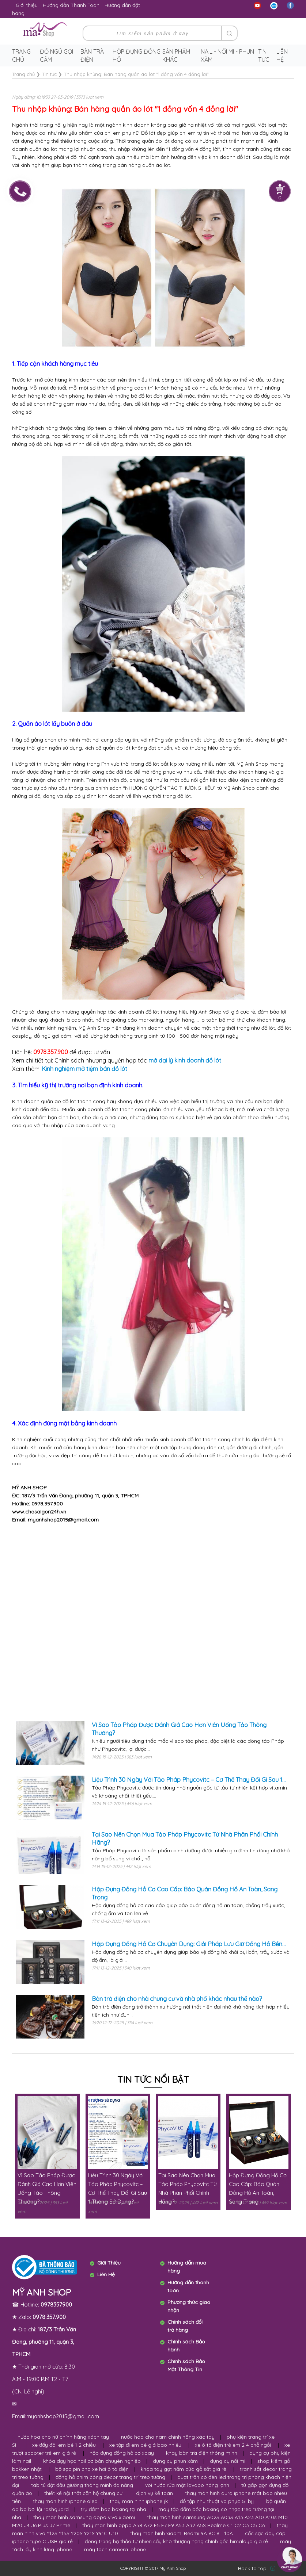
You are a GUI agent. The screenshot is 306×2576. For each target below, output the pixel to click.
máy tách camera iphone (115, 2549)
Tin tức (263, 55)
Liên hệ (282, 55)
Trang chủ (21, 55)
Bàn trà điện (92, 55)
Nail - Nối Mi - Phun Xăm (227, 55)
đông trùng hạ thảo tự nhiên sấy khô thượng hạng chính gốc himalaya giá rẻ (176, 2541)
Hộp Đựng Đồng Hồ (136, 55)
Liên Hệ (106, 2274)
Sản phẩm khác (176, 55)
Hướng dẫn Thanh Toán (71, 5)
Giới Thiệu (109, 2262)
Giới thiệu (27, 5)
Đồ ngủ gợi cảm (56, 55)
